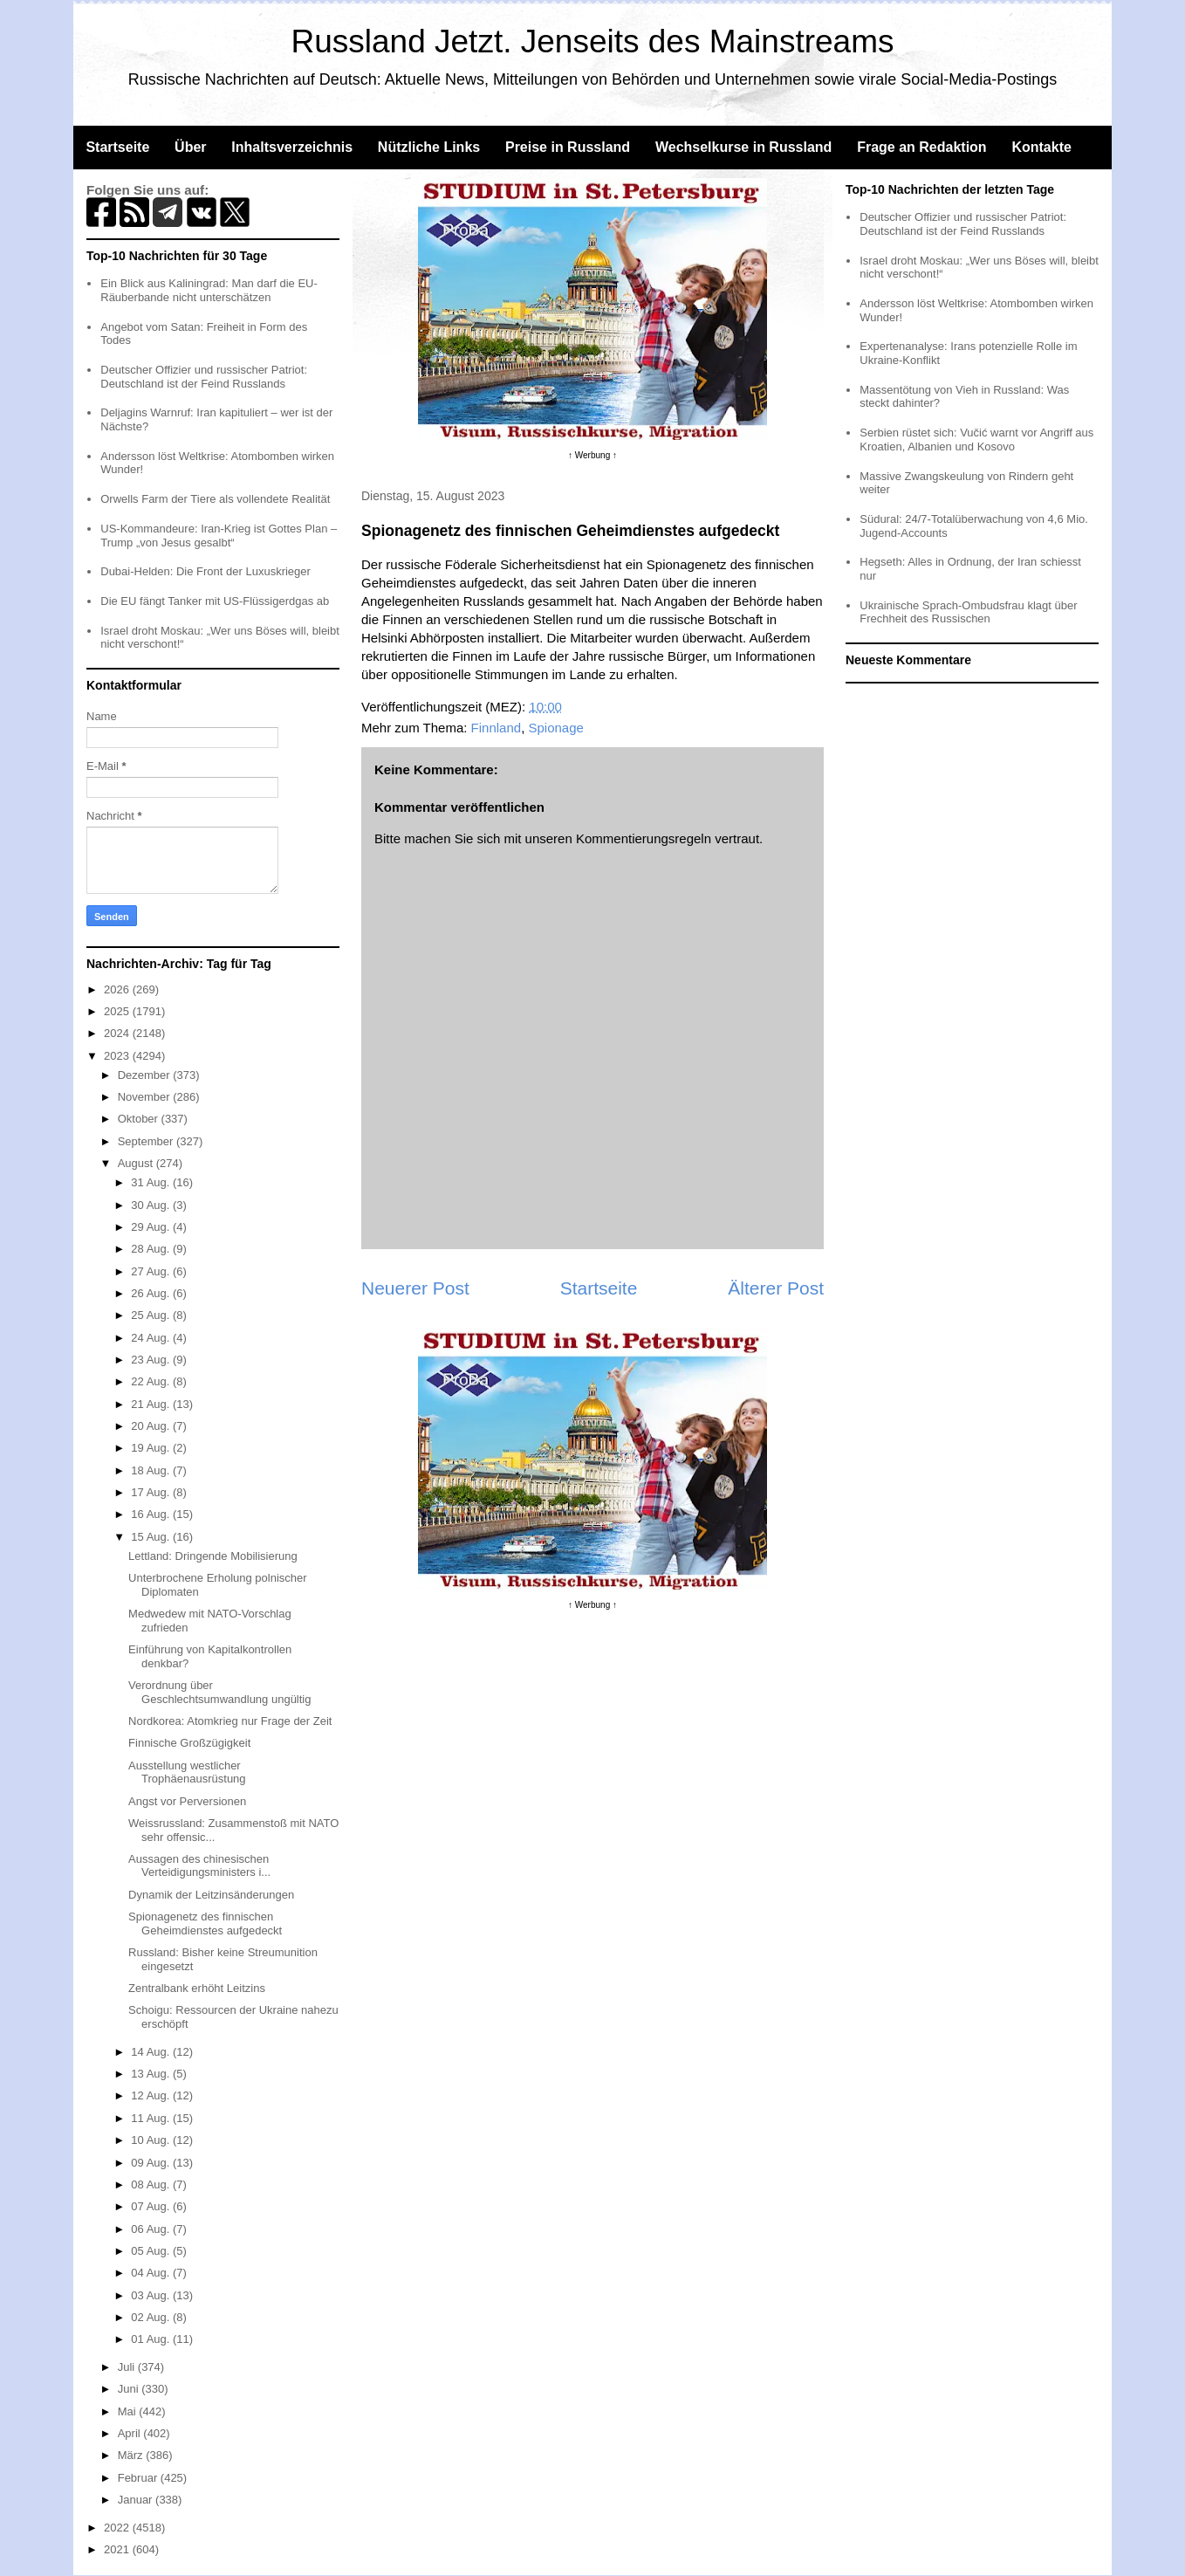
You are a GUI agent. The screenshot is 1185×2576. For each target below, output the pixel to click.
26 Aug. (152, 1293)
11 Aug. (152, 2118)
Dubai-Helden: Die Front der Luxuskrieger (205, 571)
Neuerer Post (415, 1288)
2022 (118, 2527)
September (147, 1141)
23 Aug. (152, 1359)
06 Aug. (152, 2229)
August (137, 1163)
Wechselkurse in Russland (743, 147)
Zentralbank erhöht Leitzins (196, 1988)
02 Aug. (152, 2317)
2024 (118, 1033)
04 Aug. (152, 2272)
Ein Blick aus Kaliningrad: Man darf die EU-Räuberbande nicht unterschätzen (209, 290)
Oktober (139, 1118)
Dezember (146, 1075)
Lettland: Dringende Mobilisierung (213, 1556)
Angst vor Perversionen (187, 1801)
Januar (136, 2499)
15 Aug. (152, 1536)
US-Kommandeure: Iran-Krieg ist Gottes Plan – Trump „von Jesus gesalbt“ (218, 535)
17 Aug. (152, 1492)
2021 (118, 2549)
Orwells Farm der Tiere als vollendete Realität (215, 498)
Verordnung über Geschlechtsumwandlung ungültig (219, 1692)
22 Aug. (152, 1381)
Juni (129, 2388)
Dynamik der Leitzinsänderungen (211, 1894)
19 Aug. (152, 1447)
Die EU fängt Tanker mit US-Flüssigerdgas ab (214, 601)
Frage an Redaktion (921, 147)
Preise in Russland (567, 147)
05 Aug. (152, 2250)
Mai (129, 2411)
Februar (139, 2477)
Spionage (556, 727)
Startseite (117, 147)
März (132, 2455)
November (146, 1096)
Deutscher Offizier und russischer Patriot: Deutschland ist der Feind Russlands (203, 376)
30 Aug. (152, 1205)
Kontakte (1041, 147)
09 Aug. (152, 2162)
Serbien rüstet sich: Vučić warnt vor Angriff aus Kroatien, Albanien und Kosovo (976, 439)
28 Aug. (152, 1248)
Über (190, 147)
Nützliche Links (429, 147)
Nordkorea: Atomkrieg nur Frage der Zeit (230, 1721)
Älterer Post (776, 1288)
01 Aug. (152, 2339)
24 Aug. (152, 1337)
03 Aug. (152, 2295)
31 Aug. (152, 1182)
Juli (128, 2366)
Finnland (496, 727)
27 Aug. (152, 1271)
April (131, 2433)
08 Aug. (152, 2184)
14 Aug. (152, 2051)
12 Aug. (152, 2095)
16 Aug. (152, 1514)
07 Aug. (152, 2206)
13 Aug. (152, 2073)
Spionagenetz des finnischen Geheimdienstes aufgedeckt (205, 1923)
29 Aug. (152, 1226)
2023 (118, 1055)
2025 (118, 1011)
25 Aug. (152, 1315)
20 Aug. (152, 1425)
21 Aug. (152, 1404)
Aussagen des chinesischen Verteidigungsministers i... (199, 1865)
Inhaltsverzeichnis (292, 147)
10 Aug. (152, 2140)
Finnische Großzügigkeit (189, 1742)
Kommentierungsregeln (643, 838)
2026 (118, 989)
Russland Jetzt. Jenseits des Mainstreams (592, 41)
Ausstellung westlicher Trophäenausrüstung (187, 1772)
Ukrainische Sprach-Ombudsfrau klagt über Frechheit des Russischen (968, 612)
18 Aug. (152, 1470)
